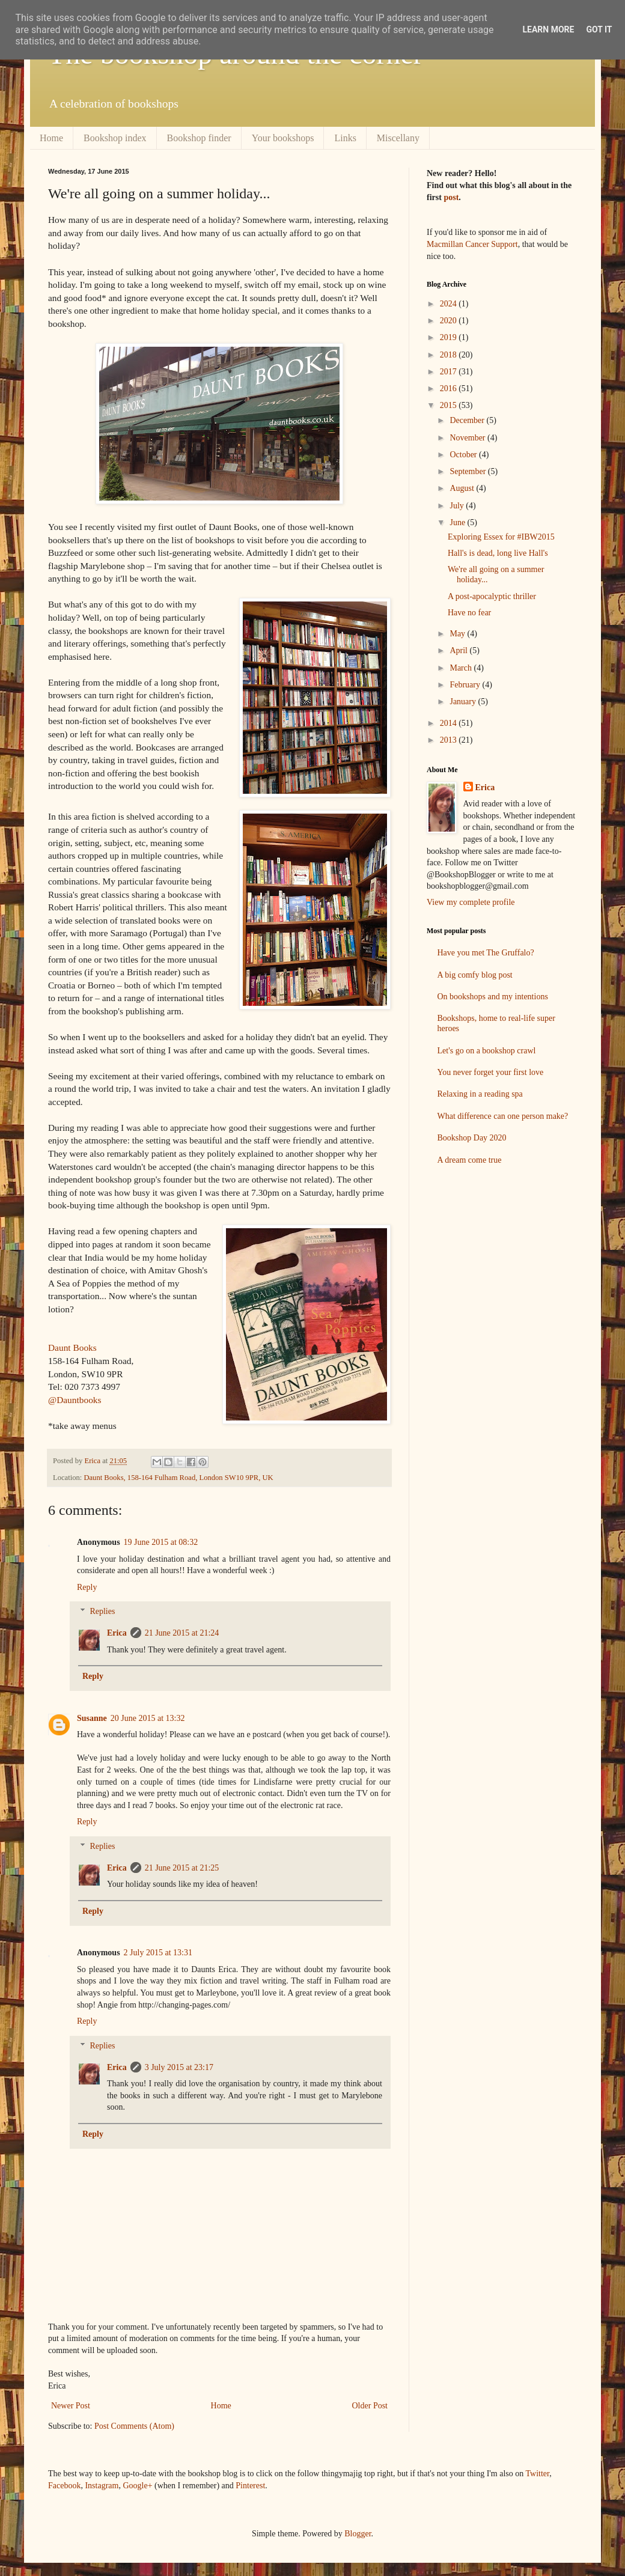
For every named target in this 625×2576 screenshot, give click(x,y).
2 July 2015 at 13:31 (158, 1952)
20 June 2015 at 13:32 (148, 1718)
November (468, 437)
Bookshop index (115, 138)
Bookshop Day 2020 (472, 1137)
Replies (102, 1611)
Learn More (548, 29)
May (458, 633)
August (463, 488)
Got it (599, 29)
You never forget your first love (491, 1072)
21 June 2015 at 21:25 (182, 1867)
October (464, 454)
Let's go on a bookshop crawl (487, 1050)
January (464, 701)
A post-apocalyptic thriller (492, 596)
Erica (117, 1632)
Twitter (538, 2473)
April (459, 650)
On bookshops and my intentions (493, 996)
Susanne (92, 1718)
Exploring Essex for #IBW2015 (501, 536)
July (458, 505)
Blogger (357, 2533)
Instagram (101, 2485)
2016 (449, 388)
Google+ (137, 2485)
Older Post (370, 2405)
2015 (449, 405)
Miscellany (398, 138)
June (458, 522)
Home (51, 138)
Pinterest (250, 2485)
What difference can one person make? (503, 1116)
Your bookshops (283, 138)
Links (345, 138)
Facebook (64, 2485)
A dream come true (470, 1160)
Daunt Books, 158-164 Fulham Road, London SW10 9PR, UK (178, 1477)
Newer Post (70, 2405)
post (451, 197)
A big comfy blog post (475, 974)
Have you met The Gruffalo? (486, 952)
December (468, 420)
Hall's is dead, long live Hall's (498, 553)
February (466, 684)
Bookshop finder (199, 138)
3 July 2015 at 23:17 (179, 2067)
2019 (449, 337)
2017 (449, 371)
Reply (87, 1587)
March (462, 667)
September (468, 471)
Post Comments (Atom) (134, 2426)
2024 (449, 303)
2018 (449, 354)
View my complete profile (471, 902)
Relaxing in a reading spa (480, 1093)
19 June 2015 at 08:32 (161, 1542)
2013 (449, 739)
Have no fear (469, 612)
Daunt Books (72, 1347)
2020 (449, 320)
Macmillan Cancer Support (472, 244)
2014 (449, 723)
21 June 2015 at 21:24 (182, 1632)
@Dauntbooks (75, 1400)
